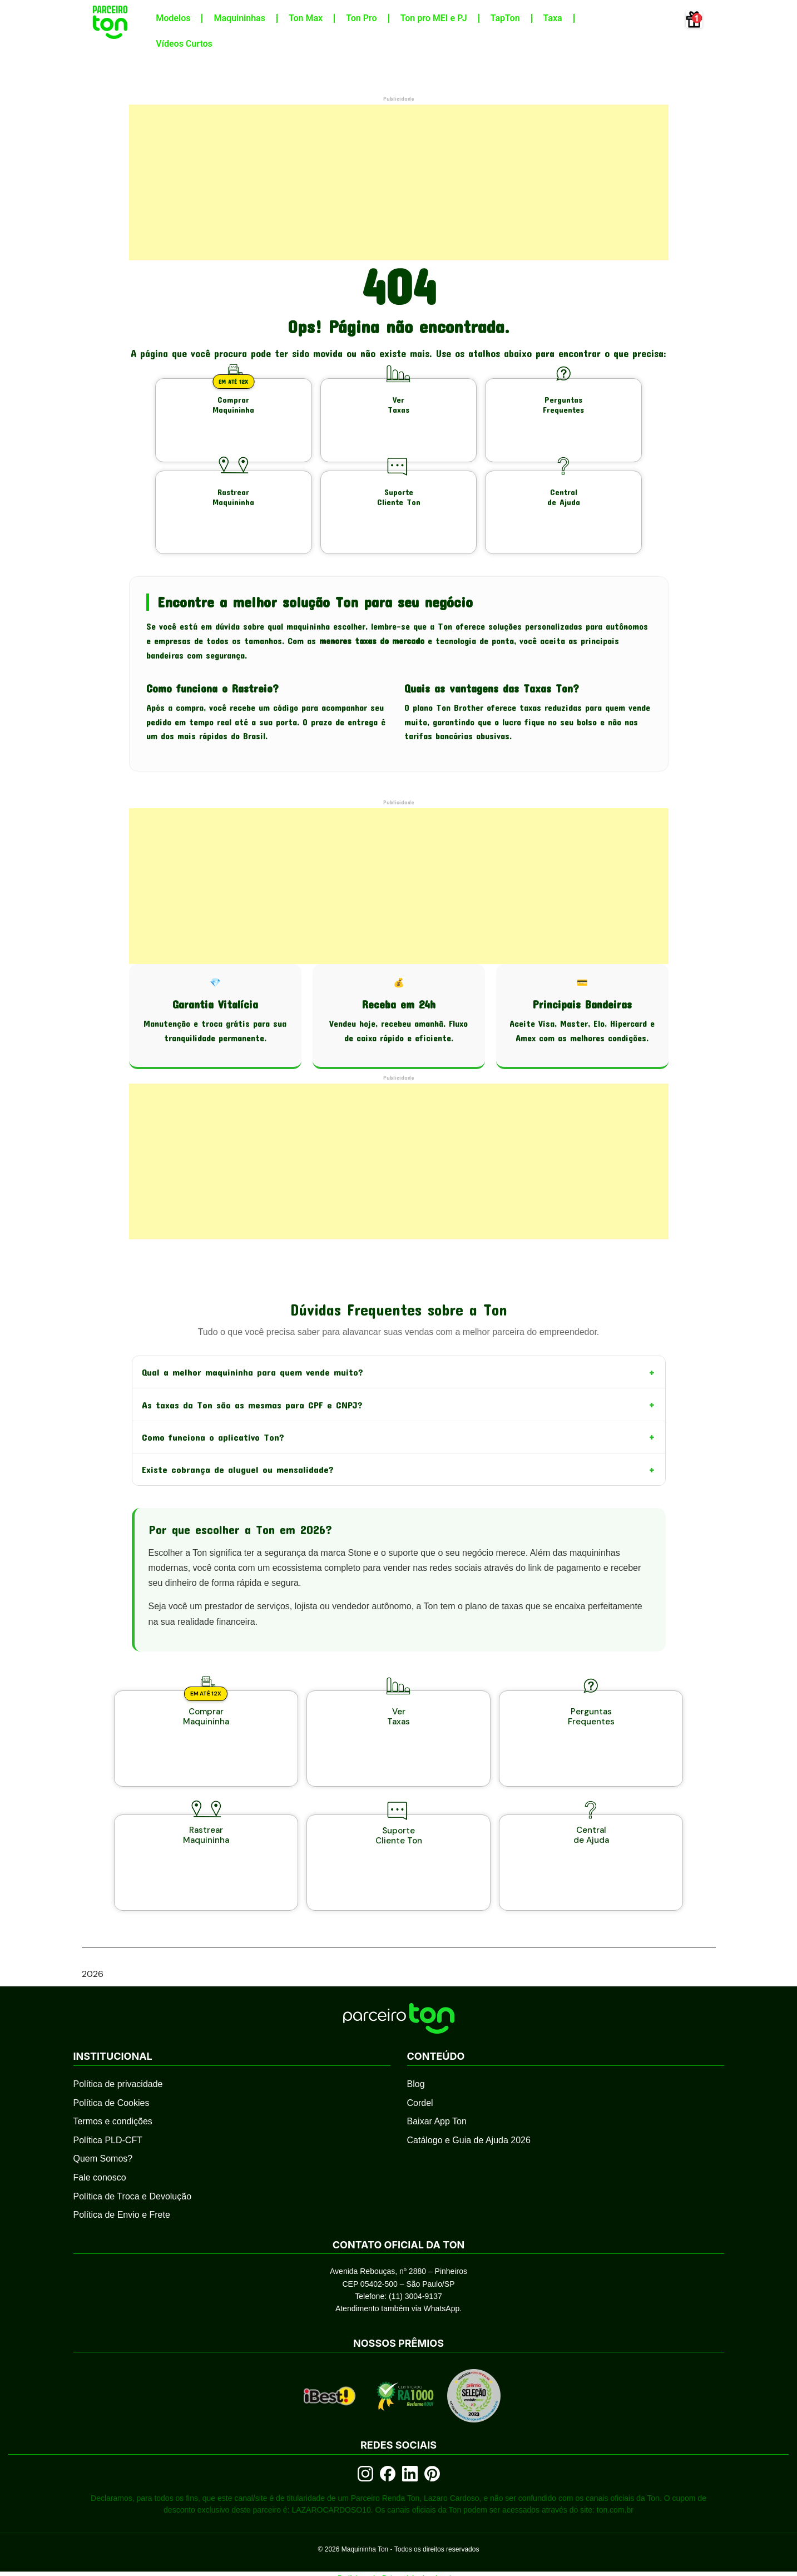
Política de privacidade (118, 2045)
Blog (416, 2045)
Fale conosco (99, 2139)
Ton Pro (361, 18)
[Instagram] (365, 2435)
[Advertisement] (399, 182)
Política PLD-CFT (107, 2102)
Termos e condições (112, 2083)
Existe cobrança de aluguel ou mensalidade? (398, 1467)
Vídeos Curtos (184, 43)
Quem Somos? (103, 2120)
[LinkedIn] (410, 2435)
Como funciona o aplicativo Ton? (398, 1432)
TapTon (505, 18)
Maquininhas (239, 18)
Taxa (552, 18)
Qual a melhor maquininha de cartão (398, 2569)
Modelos (173, 18)
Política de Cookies (111, 2064)
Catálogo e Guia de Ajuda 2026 (469, 2102)
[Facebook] (387, 2435)
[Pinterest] (432, 2435)
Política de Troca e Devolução (132, 2158)
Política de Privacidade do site (399, 2540)
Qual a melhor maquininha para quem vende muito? (398, 1361)
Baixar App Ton (437, 2083)
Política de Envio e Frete (121, 2176)
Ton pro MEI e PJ (433, 18)
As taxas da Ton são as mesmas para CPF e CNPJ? (398, 1397)
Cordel (420, 2064)
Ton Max (306, 18)
